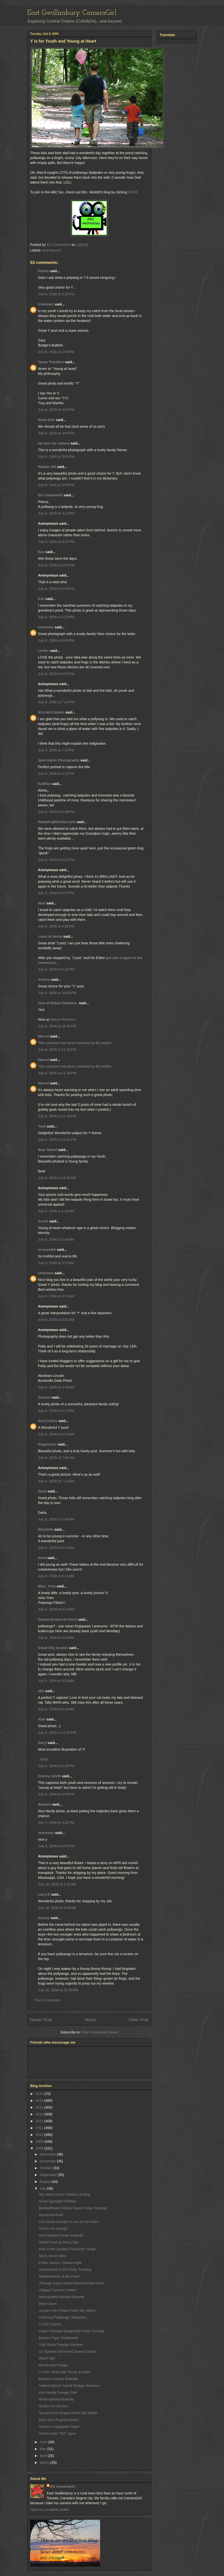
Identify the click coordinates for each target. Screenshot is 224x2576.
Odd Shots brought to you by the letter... (70, 2222)
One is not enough (53, 2228)
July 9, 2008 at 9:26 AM (56, 1709)
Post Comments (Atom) (100, 2032)
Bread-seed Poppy (53, 2365)
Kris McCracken (51, 712)
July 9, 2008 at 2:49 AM (56, 1239)
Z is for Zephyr (50, 2324)
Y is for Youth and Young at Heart (64, 2372)
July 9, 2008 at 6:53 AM (56, 1434)
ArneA (43, 1221)
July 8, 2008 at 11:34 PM (57, 1049)
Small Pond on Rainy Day (59, 2242)
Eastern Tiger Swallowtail (58, 2338)
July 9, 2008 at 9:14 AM (56, 1576)
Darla (42, 1491)
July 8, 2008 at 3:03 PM (56, 410)
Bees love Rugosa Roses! (59, 2420)
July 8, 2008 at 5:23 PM (56, 617)
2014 (40, 2107)
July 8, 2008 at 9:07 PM (56, 893)
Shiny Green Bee (52, 2256)
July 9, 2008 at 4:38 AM (56, 1387)
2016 (40, 2094)
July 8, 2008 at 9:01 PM (56, 860)
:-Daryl (43, 1759)
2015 (40, 2100)
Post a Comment (47, 2000)
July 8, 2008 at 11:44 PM (57, 1140)
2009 (40, 2141)
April (44, 2456)
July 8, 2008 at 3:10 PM (56, 513)
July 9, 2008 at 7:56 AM (56, 1519)
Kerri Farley (47, 1421)
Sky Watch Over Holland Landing (64, 2194)
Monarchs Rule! (51, 2215)
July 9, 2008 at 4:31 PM (56, 1823)
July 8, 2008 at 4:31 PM (56, 542)
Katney (44, 1918)
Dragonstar (47, 1444)
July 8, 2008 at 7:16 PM (56, 750)
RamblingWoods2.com (57, 822)
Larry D (44, 1894)
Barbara (44, 1804)
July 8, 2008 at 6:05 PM (56, 674)
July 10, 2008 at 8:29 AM (57, 1908)
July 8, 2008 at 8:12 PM (56, 773)
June (44, 2442)
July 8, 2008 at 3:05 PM (56, 456)
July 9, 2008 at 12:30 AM (57, 1178)
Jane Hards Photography (58, 760)
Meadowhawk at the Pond (59, 2276)
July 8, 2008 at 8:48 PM (56, 812)
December (48, 2154)
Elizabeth (45, 1529)
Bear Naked (47, 1150)
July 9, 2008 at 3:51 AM (56, 1320)
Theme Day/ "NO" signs (57, 2433)
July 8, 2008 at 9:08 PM (56, 926)
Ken (41, 552)
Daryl (42, 1743)
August (46, 2182)
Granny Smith (49, 1776)
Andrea (44, 979)
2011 (40, 2128)
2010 (40, 2135)
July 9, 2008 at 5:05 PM (56, 1846)
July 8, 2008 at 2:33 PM (56, 294)
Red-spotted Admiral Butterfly (61, 2297)
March (45, 2462)
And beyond (51, 250)
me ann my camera (53, 443)
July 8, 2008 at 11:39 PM (57, 1116)
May (43, 2449)
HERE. (133, 192)
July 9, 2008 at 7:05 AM (56, 1458)
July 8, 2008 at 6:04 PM (56, 640)
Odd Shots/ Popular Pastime (61, 2345)
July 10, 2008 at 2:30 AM (57, 1884)
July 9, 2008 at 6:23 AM (56, 1411)
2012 (40, 2121)
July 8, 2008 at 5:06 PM (56, 565)
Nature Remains (62, 1019)
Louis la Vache (50, 936)
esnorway (46, 1833)
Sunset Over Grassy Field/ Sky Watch (68, 2413)
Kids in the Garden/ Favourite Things (67, 2249)
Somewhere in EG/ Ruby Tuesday (65, 2269)
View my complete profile (49, 2510)
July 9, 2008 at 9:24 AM (56, 1609)
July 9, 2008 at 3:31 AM (56, 1296)
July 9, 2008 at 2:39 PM (56, 1766)
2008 (40, 2148)
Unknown (46, 304)
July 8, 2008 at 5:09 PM (56, 589)
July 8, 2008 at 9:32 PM (56, 969)
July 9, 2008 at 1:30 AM (56, 1211)
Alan (42, 1719)
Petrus (43, 271)
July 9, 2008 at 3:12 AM (56, 1263)
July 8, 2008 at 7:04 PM (56, 702)
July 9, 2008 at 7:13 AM (56, 1481)
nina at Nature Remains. (58, 1003)
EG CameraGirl (50, 495)
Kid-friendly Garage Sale (58, 2392)
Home (90, 2019)
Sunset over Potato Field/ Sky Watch (67, 2310)
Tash (42, 1126)
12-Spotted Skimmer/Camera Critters (67, 2351)
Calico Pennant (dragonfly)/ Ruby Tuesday (72, 2331)
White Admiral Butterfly (56, 2399)
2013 (40, 2114)
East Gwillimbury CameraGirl (71, 13)
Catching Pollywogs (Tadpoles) (63, 2317)
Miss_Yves (47, 1586)
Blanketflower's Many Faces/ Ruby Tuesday (73, 2208)
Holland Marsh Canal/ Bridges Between (69, 2386)
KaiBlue (45, 784)
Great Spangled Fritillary (58, 2201)
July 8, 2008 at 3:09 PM (56, 485)
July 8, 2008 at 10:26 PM (57, 993)
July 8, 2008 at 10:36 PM (57, 1026)
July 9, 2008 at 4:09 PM (56, 1794)
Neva (42, 1558)
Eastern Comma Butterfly (58, 2379)
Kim (41, 599)
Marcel (43, 1036)
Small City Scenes (53, 1648)
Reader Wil (47, 467)
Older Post (138, 2019)
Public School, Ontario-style (60, 2263)
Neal (41, 903)
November (48, 2161)
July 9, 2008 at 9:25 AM (56, 1681)
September (49, 2175)
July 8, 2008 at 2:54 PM (56, 352)
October (46, 2168)
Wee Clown (48, 2304)
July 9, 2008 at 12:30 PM (57, 1732)
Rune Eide (46, 420)
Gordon (44, 1397)
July (43, 2188)
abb (41, 1691)
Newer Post (41, 2019)
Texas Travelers (51, 362)
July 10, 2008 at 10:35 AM (58, 1990)
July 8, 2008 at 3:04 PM (56, 433)
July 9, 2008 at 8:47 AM (56, 1548)
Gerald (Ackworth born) (57, 1619)
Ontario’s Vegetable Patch (59, 2427)
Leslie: (43, 651)
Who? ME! (47, 2358)
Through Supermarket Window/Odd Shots (71, 2283)
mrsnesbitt (47, 1249)
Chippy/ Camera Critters (57, 2290)
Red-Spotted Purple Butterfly (61, 2235)
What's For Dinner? (54, 2406)
